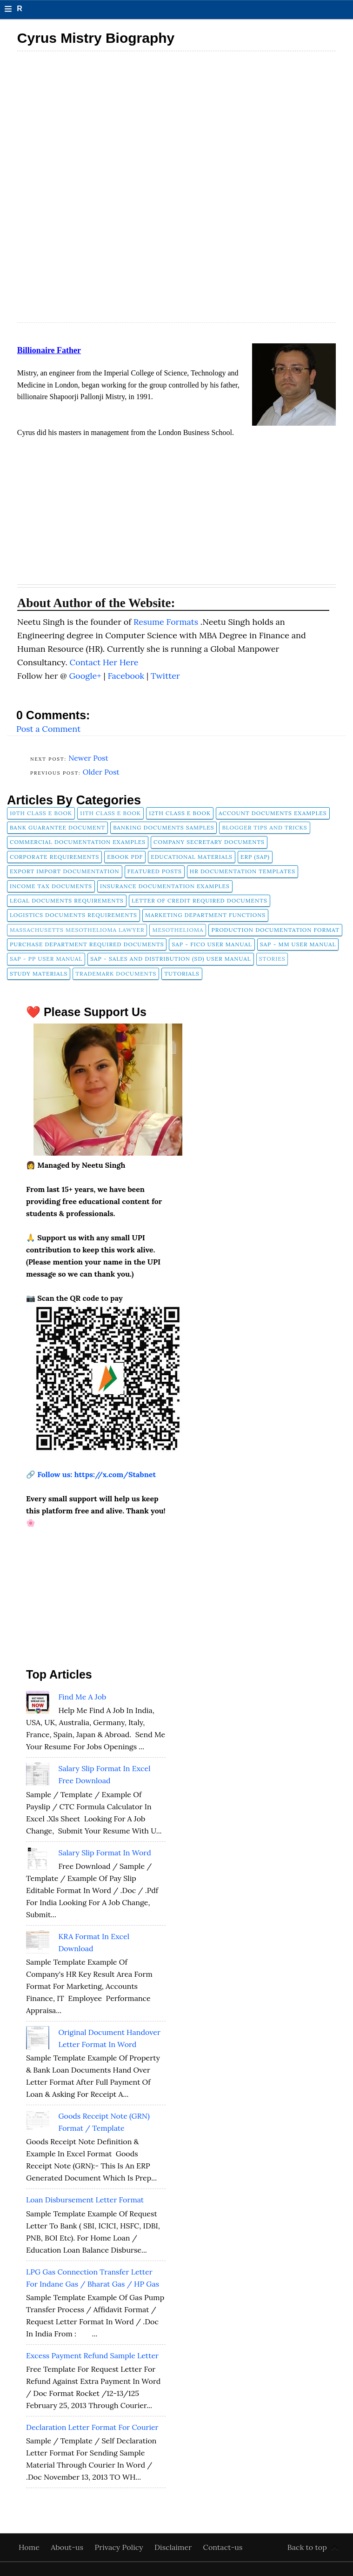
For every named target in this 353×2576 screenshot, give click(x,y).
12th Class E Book (180, 813)
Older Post (101, 771)
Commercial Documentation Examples (78, 841)
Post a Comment (48, 728)
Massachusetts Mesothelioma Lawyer (77, 929)
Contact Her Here (104, 662)
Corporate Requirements (54, 856)
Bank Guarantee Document (57, 827)
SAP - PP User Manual (46, 958)
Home (30, 2547)
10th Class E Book (41, 813)
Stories (272, 958)
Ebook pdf (125, 856)
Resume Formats (166, 621)
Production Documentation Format (275, 929)
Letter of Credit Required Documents (199, 900)
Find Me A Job (82, 1696)
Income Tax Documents (51, 886)
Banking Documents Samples (163, 827)
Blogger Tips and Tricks (264, 827)
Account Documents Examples (273, 813)
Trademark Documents (115, 973)
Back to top (307, 2547)
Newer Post (88, 758)
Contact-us (223, 2547)
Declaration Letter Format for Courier (92, 2427)
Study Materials (38, 973)
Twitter (165, 675)
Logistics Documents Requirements (73, 914)
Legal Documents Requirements (67, 900)
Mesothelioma (177, 929)
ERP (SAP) (255, 856)
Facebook (127, 675)
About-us (68, 2547)
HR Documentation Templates (242, 871)
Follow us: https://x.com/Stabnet (96, 1474)
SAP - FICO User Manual (212, 944)
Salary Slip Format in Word (104, 1852)
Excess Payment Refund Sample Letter (92, 2355)
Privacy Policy (120, 2547)
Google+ (86, 675)
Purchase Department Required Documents (87, 944)
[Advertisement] (176, 122)
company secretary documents (209, 841)
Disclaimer (174, 2547)
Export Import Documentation (65, 871)
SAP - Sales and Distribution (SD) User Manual (170, 958)
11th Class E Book (110, 813)
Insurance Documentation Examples (165, 886)
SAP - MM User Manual (298, 944)
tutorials (182, 973)
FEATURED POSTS (154, 871)
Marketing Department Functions (205, 914)
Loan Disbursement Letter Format (85, 2199)
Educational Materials (192, 856)
